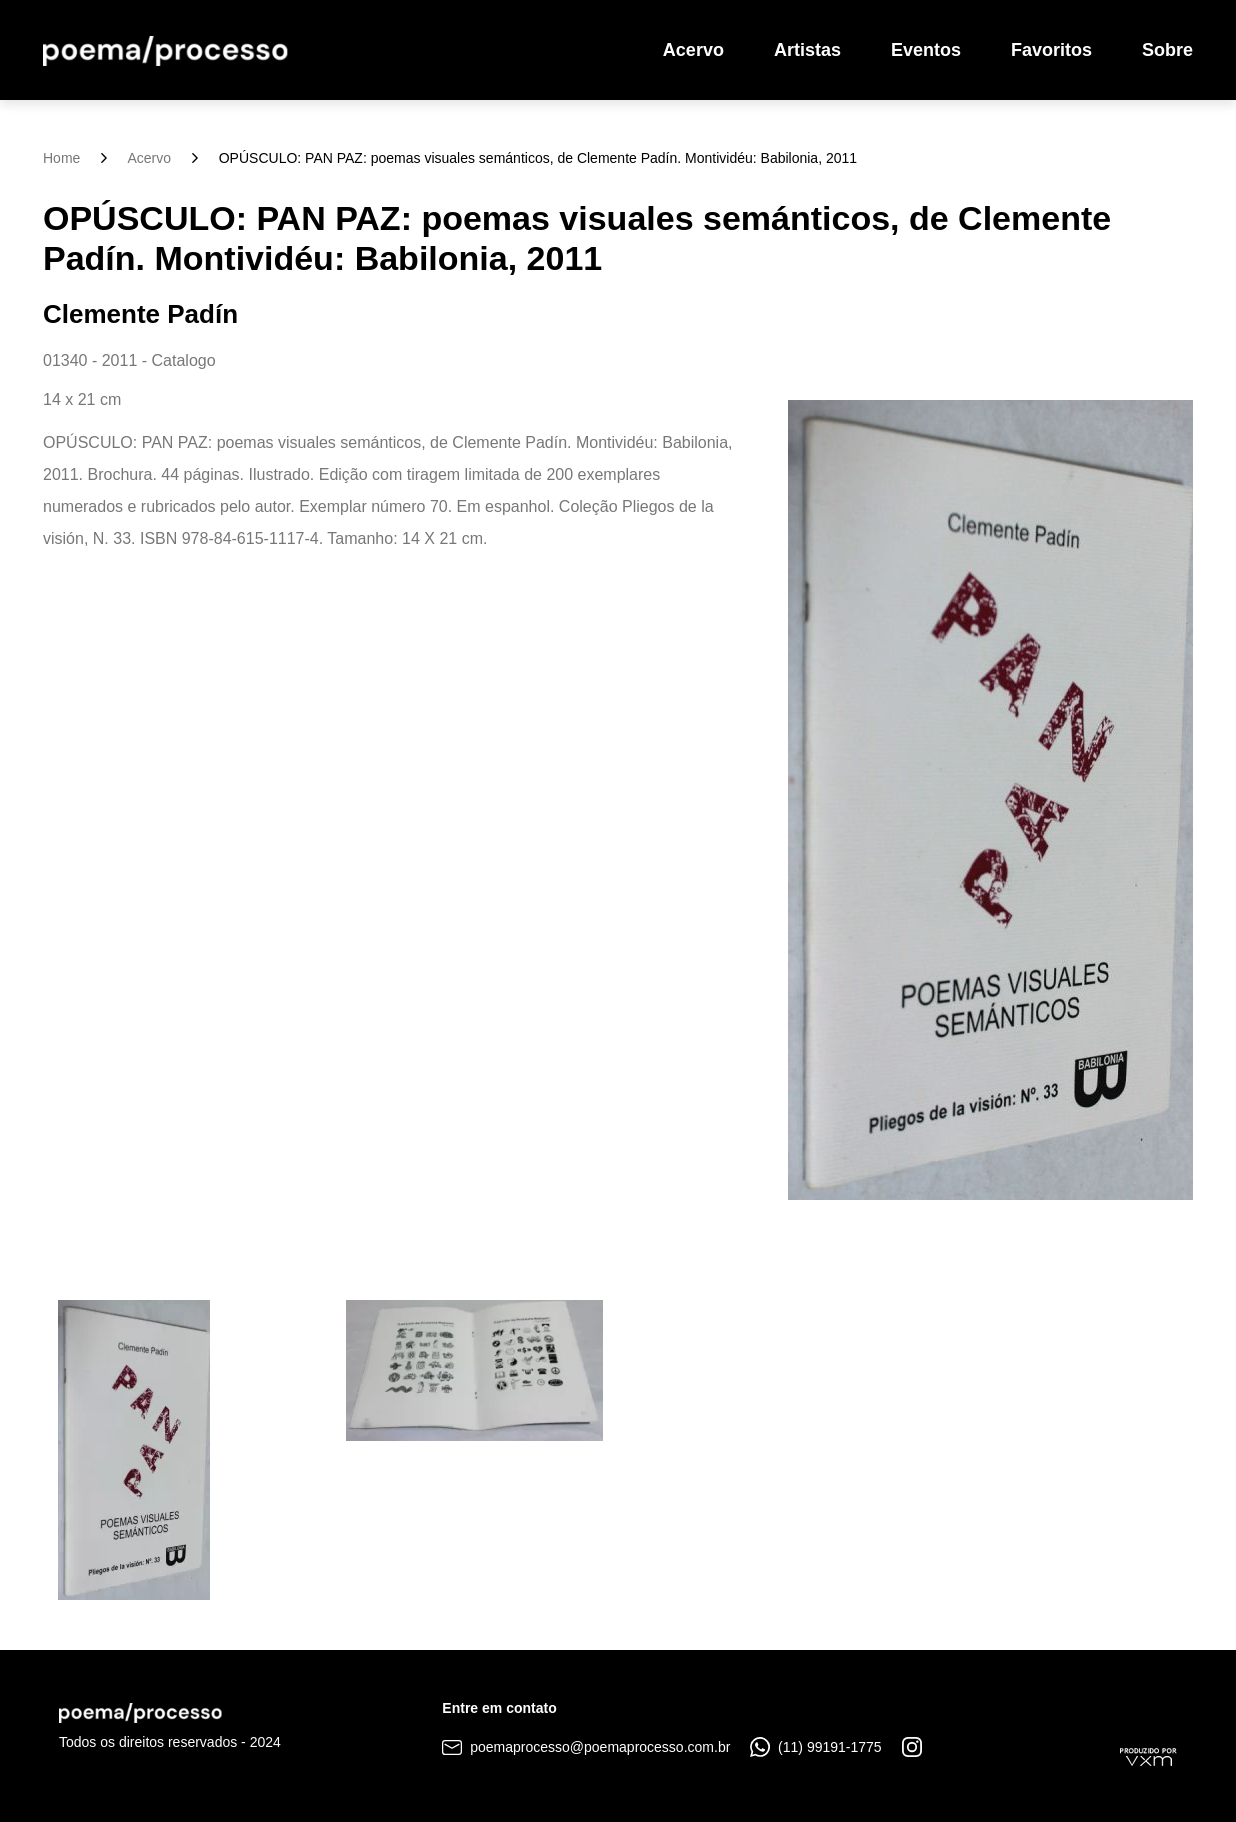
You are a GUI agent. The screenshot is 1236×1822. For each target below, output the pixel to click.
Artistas (807, 50)
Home (61, 158)
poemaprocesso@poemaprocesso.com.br (586, 1747)
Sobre (1167, 50)
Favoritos (1051, 50)
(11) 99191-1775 (815, 1747)
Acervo (693, 50)
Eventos (926, 50)
